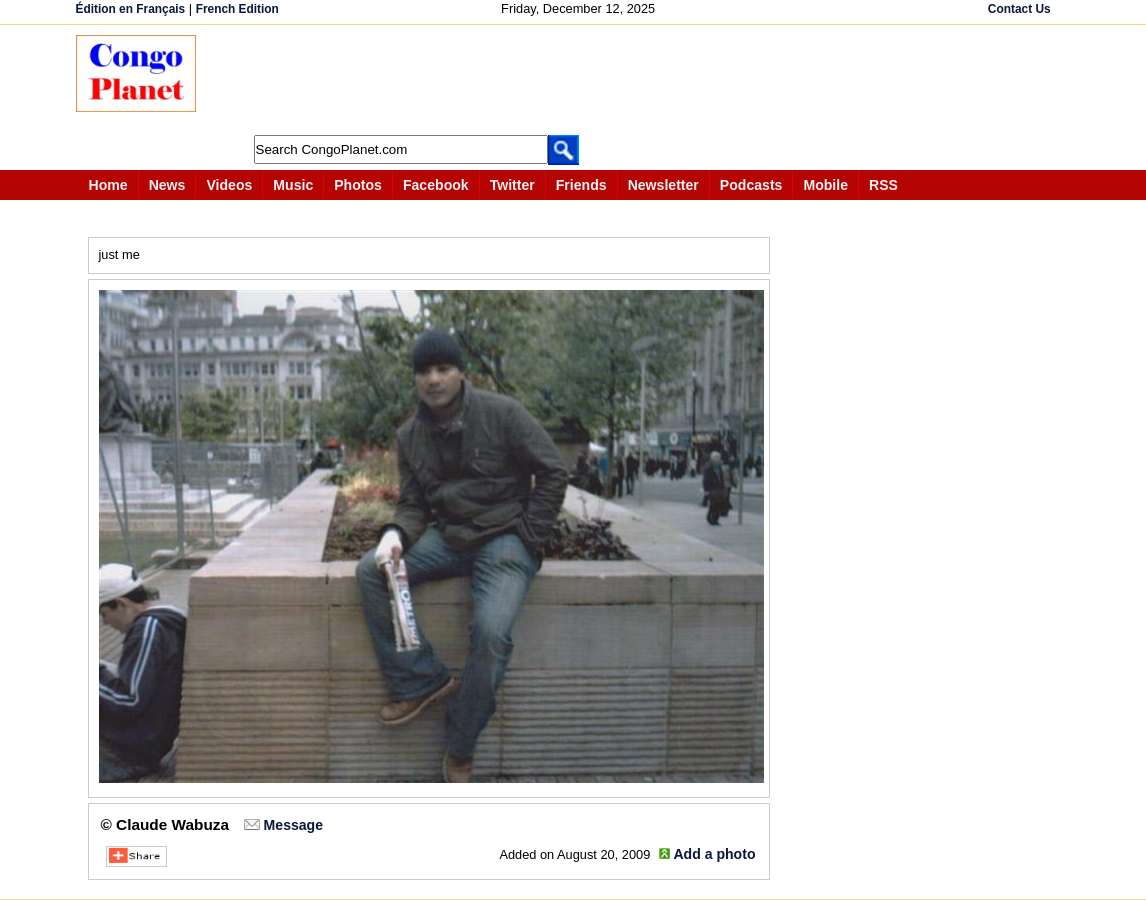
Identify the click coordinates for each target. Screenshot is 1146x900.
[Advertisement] (580, 80)
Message (293, 825)
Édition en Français (131, 9)
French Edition (237, 9)
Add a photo (714, 854)
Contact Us (1019, 9)
